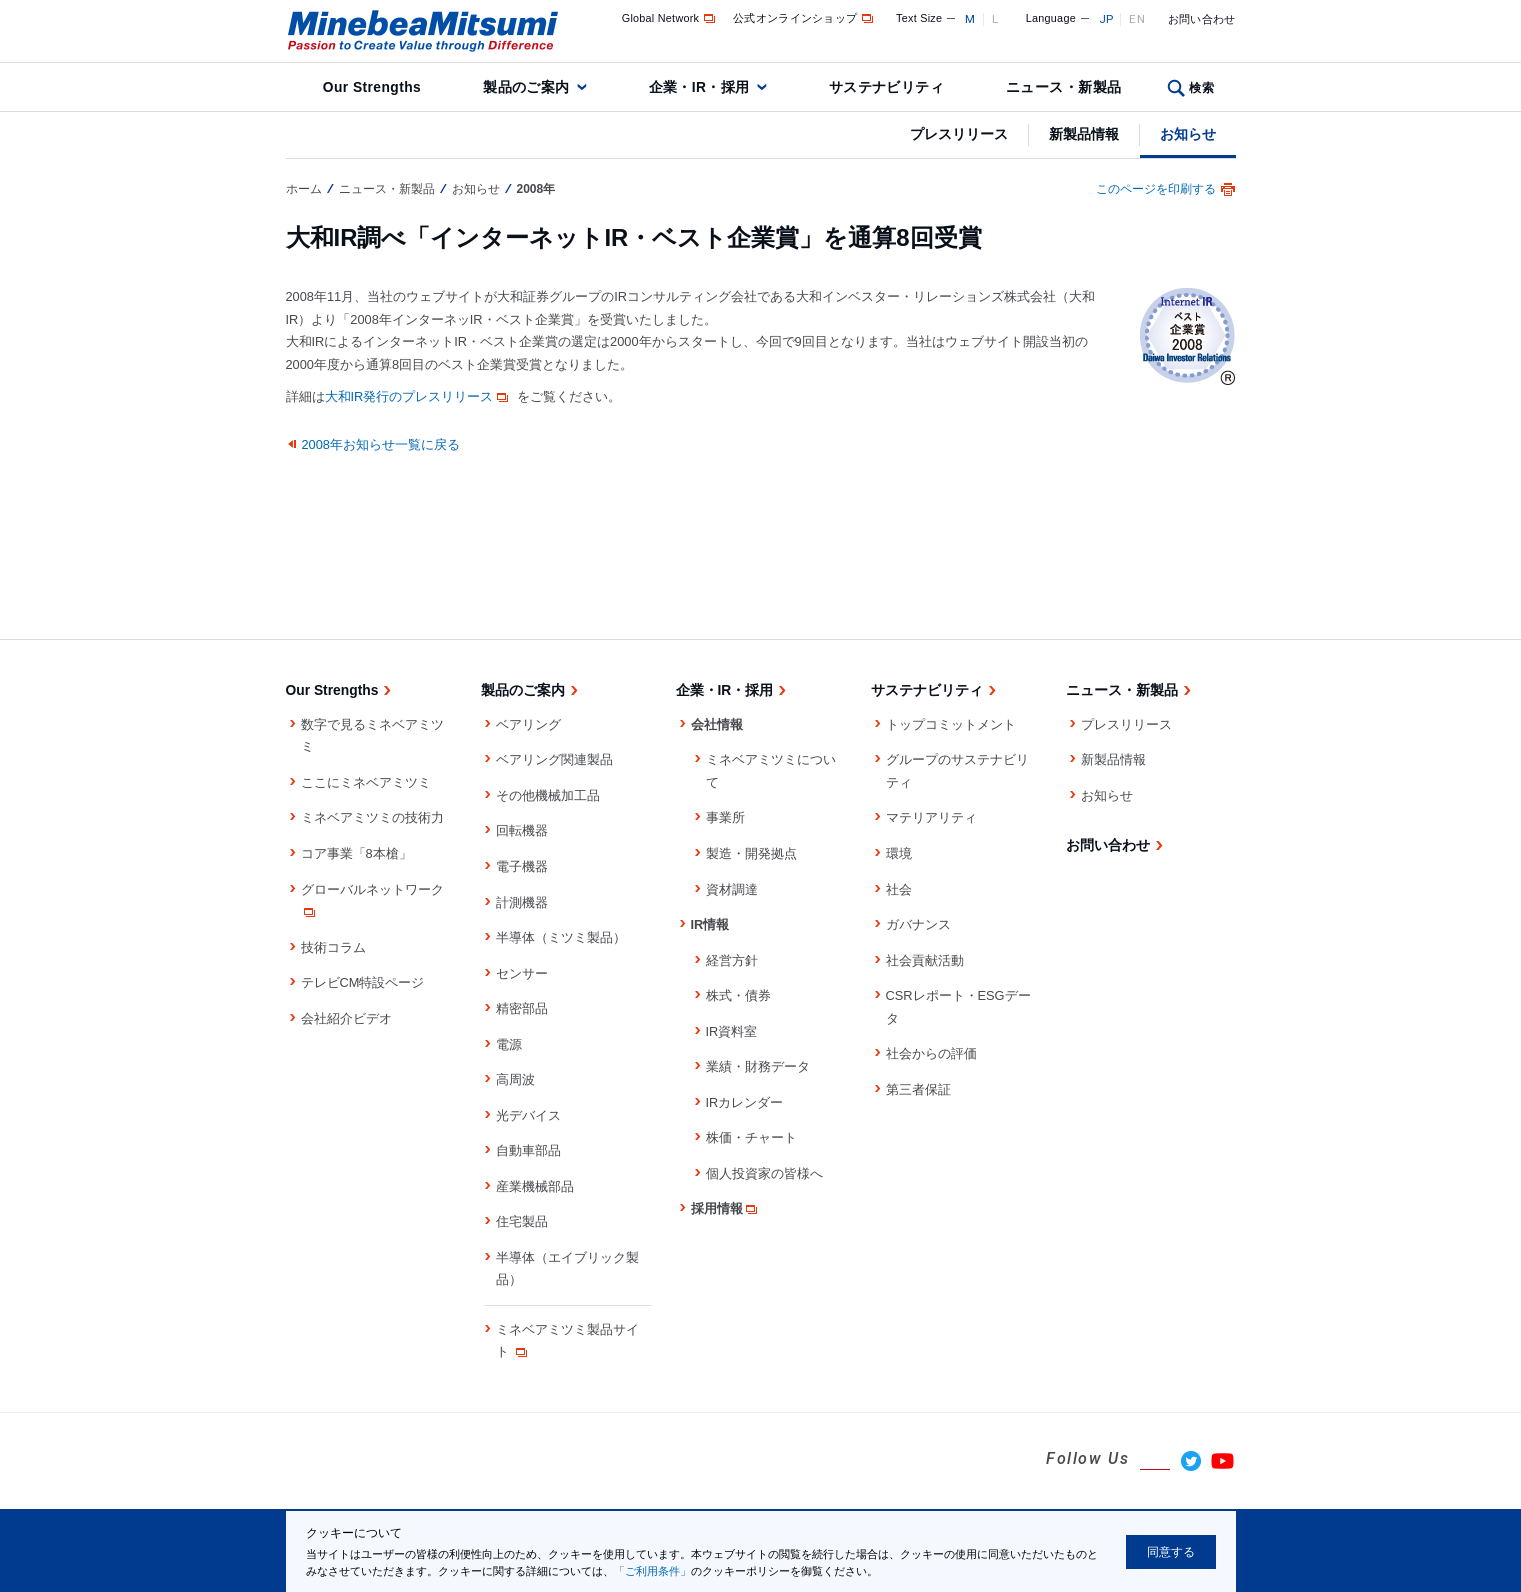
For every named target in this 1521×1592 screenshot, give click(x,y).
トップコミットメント (951, 724)
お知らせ (1188, 134)
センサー (522, 973)
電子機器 (522, 866)
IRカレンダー (745, 1102)
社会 (899, 889)
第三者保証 (918, 1089)
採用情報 (725, 1208)
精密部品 (522, 1008)
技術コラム (333, 947)
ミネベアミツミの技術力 (372, 817)
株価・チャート (751, 1137)
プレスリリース (959, 134)
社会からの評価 (931, 1053)
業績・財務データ (758, 1066)
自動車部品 (528, 1150)
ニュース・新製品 (1063, 87)
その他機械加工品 (548, 795)
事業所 (725, 817)
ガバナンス (918, 924)
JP (1106, 19)
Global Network (670, 18)
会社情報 (717, 724)
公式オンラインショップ (804, 18)
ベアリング (528, 724)
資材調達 (732, 889)
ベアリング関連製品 (554, 759)
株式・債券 (738, 995)
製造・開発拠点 (751, 853)
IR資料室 (732, 1031)
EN (1137, 19)
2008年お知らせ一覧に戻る (381, 444)
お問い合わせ (1202, 19)
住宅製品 (522, 1221)
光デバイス (528, 1115)
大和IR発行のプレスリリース (419, 396)
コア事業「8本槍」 (356, 853)
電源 (509, 1044)
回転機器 (522, 830)
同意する (1171, 1552)
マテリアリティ (931, 817)
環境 (899, 853)
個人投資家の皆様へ (764, 1173)
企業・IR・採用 (699, 87)
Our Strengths (372, 87)
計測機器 (522, 902)
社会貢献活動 (925, 960)
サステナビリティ (886, 87)
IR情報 (710, 924)
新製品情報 (1084, 134)
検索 (1201, 88)
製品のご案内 (526, 87)
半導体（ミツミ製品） (561, 937)
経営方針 (732, 960)
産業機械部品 (535, 1186)
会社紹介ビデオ (346, 1018)
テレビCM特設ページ (363, 982)
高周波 (515, 1079)
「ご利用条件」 (652, 1571)
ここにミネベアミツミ (366, 782)
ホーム (304, 189)
